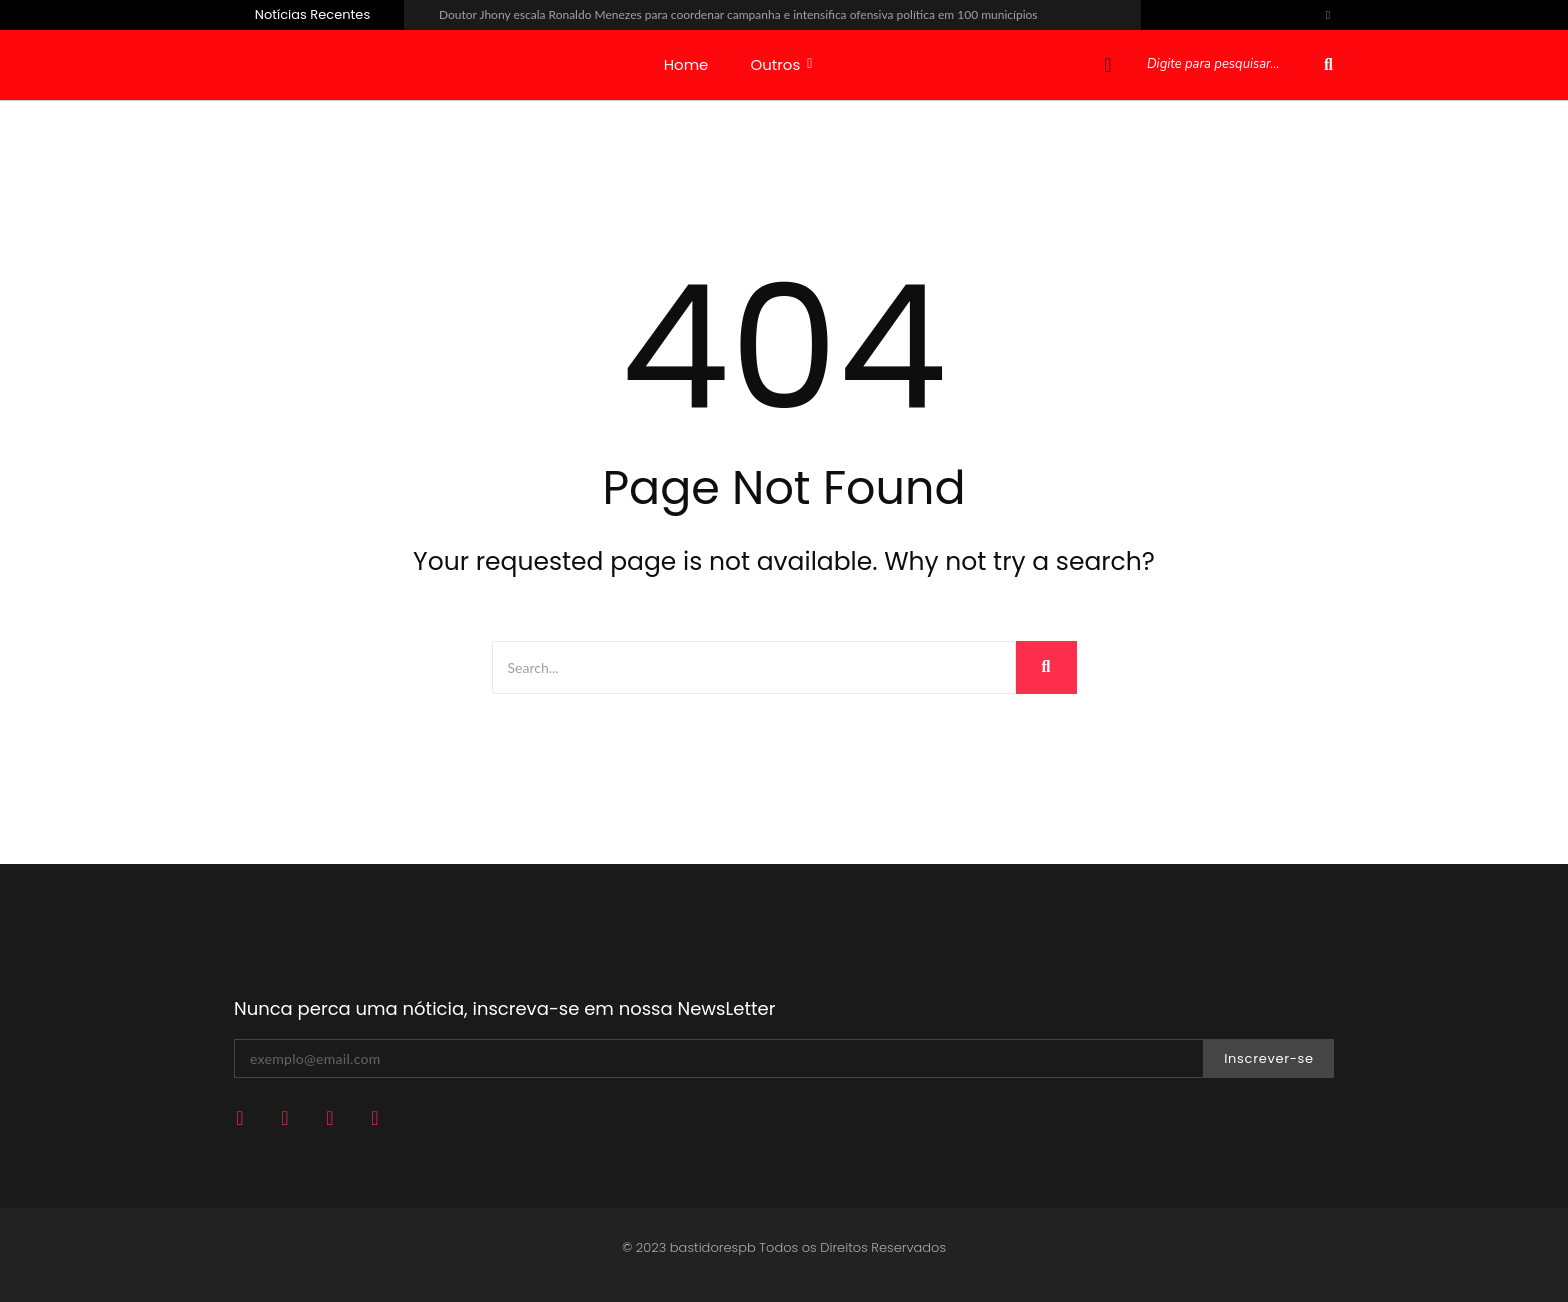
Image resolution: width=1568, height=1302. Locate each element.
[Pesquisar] (1231, 65)
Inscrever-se (1269, 1058)
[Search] (754, 667)
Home (686, 64)
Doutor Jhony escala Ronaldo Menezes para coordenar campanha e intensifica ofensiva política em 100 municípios (738, 14)
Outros (781, 64)
